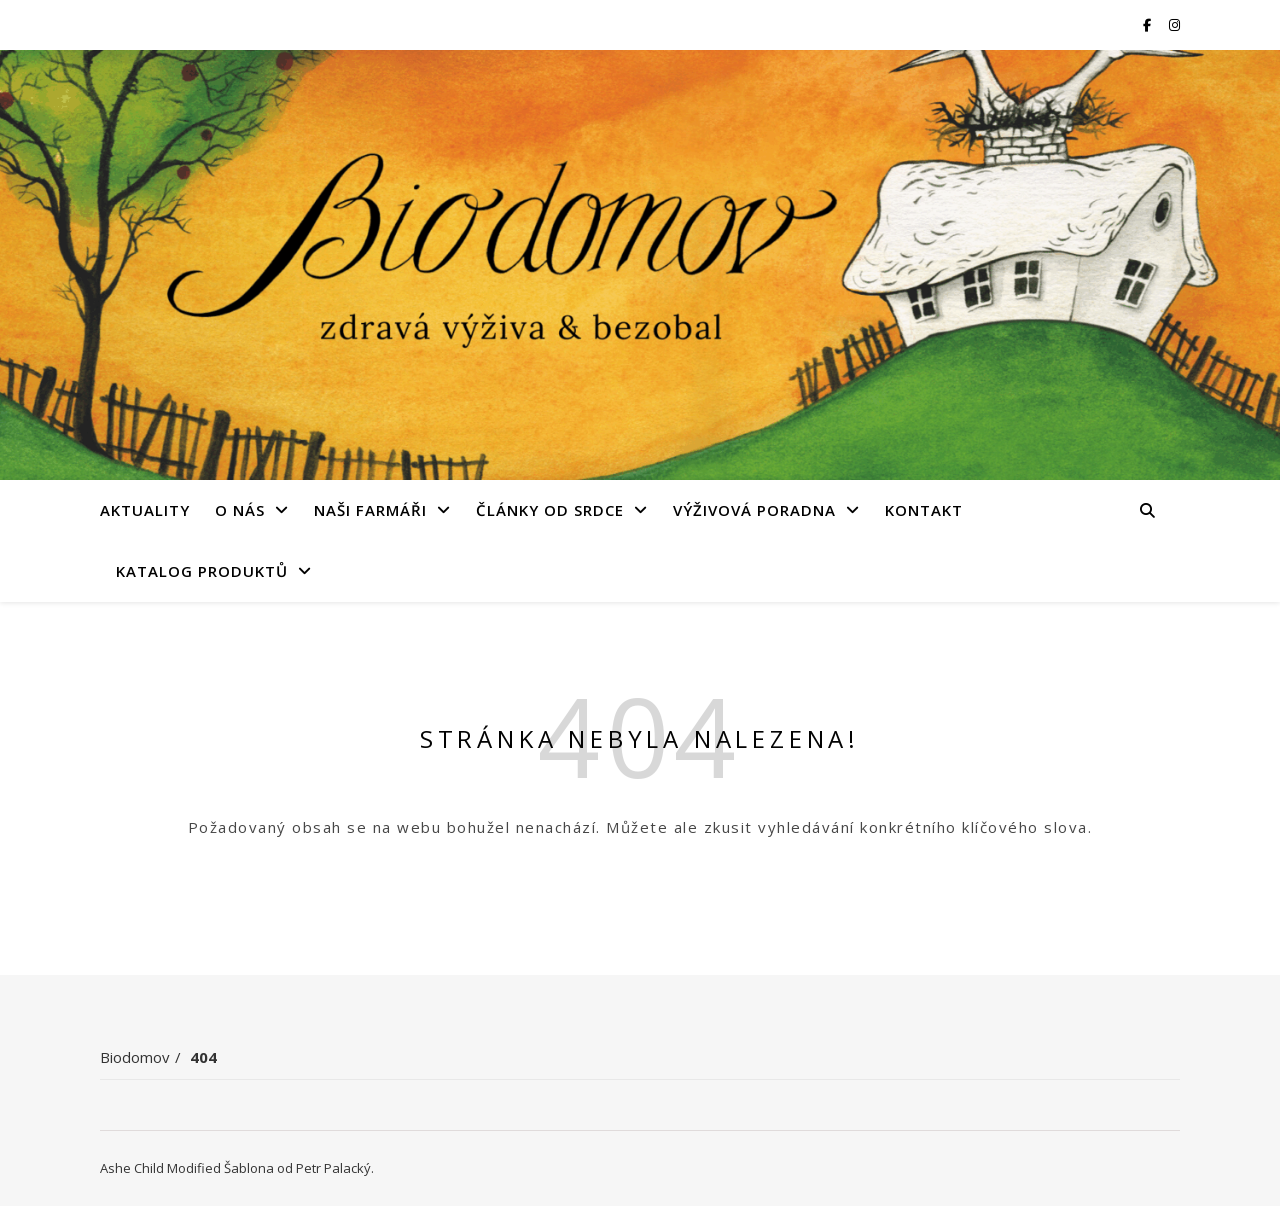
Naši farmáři (370, 510)
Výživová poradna (754, 510)
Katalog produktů (202, 571)
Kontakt (924, 510)
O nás (240, 510)
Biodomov (135, 1057)
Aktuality (145, 510)
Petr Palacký (333, 1168)
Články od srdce (550, 510)
